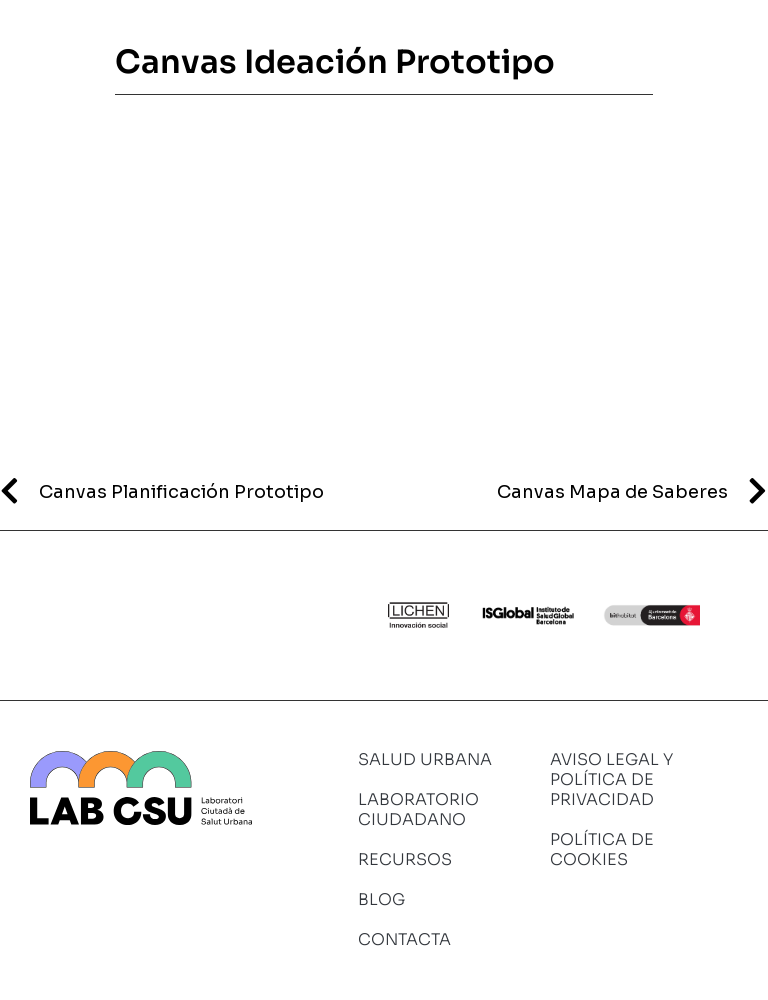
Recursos (405, 859)
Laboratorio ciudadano (418, 809)
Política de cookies (602, 849)
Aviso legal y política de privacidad (611, 779)
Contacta (404, 939)
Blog (381, 899)
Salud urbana (425, 759)
